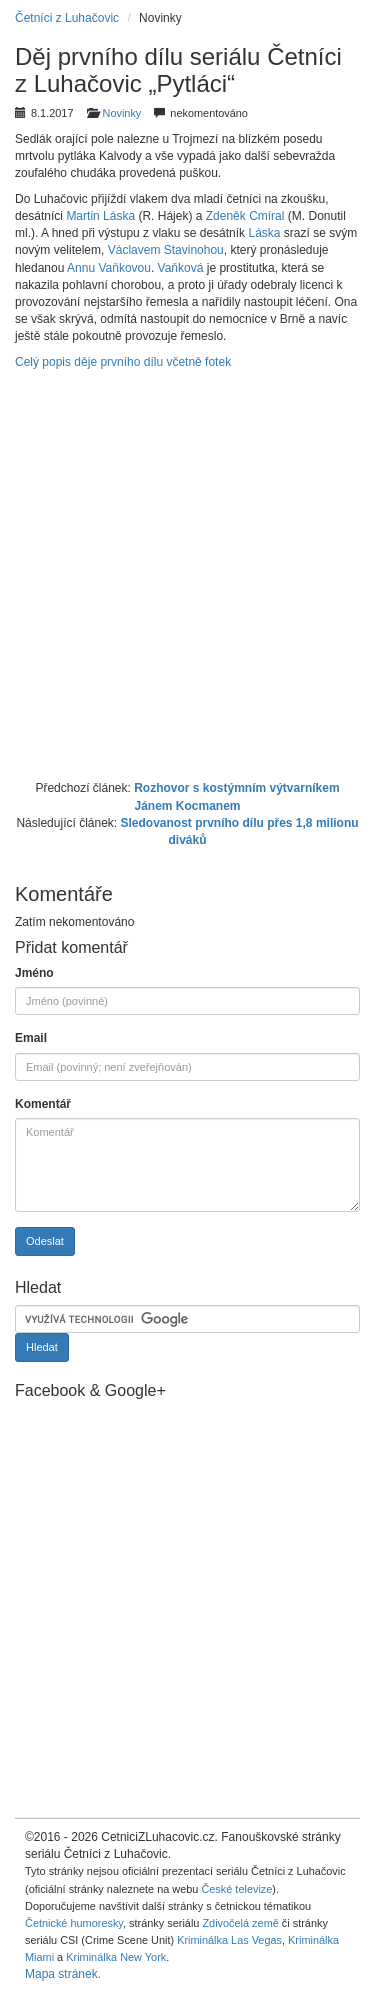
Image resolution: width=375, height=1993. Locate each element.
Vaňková (181, 268)
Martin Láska (100, 216)
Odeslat (45, 1241)
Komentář (43, 1104)
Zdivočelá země (240, 1923)
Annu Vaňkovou (109, 268)
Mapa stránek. (63, 1974)
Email (31, 1038)
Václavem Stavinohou (166, 250)
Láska (264, 233)
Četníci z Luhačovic (67, 18)
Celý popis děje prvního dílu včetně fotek (123, 362)
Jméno (34, 973)
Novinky (122, 113)
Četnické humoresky (74, 1923)
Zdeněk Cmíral (245, 216)
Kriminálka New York (116, 1957)
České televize (236, 1889)
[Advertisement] (187, 572)
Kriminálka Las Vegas (229, 1940)
